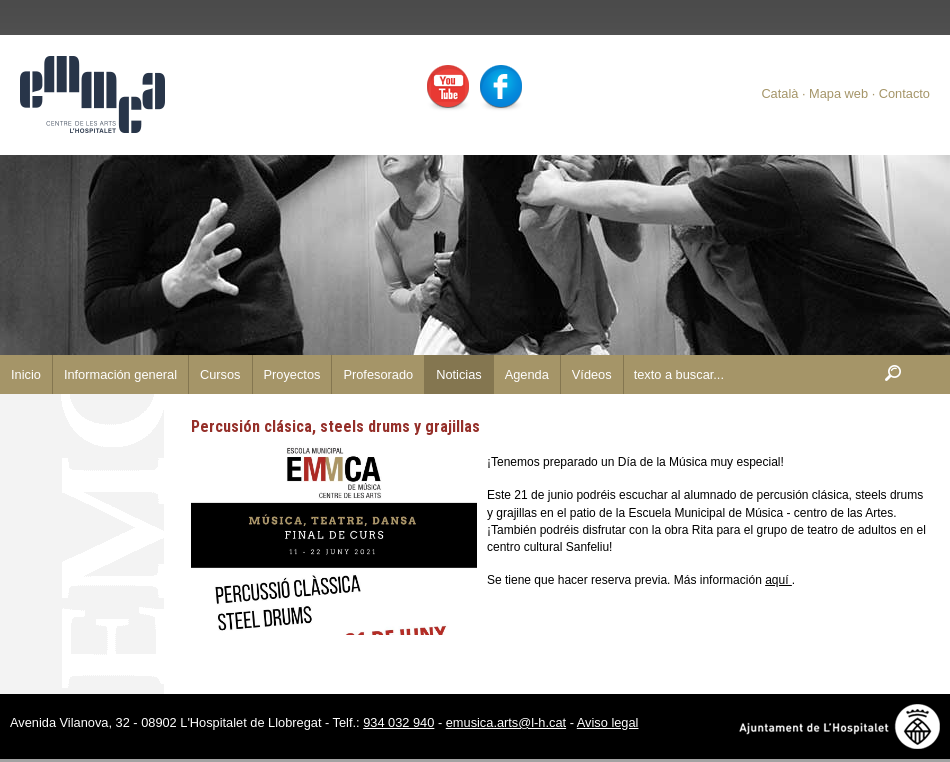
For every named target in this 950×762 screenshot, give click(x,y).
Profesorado (378, 374)
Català (779, 93)
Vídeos (592, 374)
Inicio (26, 374)
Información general (120, 374)
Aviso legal (608, 722)
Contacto (904, 93)
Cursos (220, 374)
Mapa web (838, 93)
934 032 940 (398, 722)
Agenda (527, 374)
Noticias (459, 374)
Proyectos (292, 374)
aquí (778, 580)
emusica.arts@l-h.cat (506, 722)
